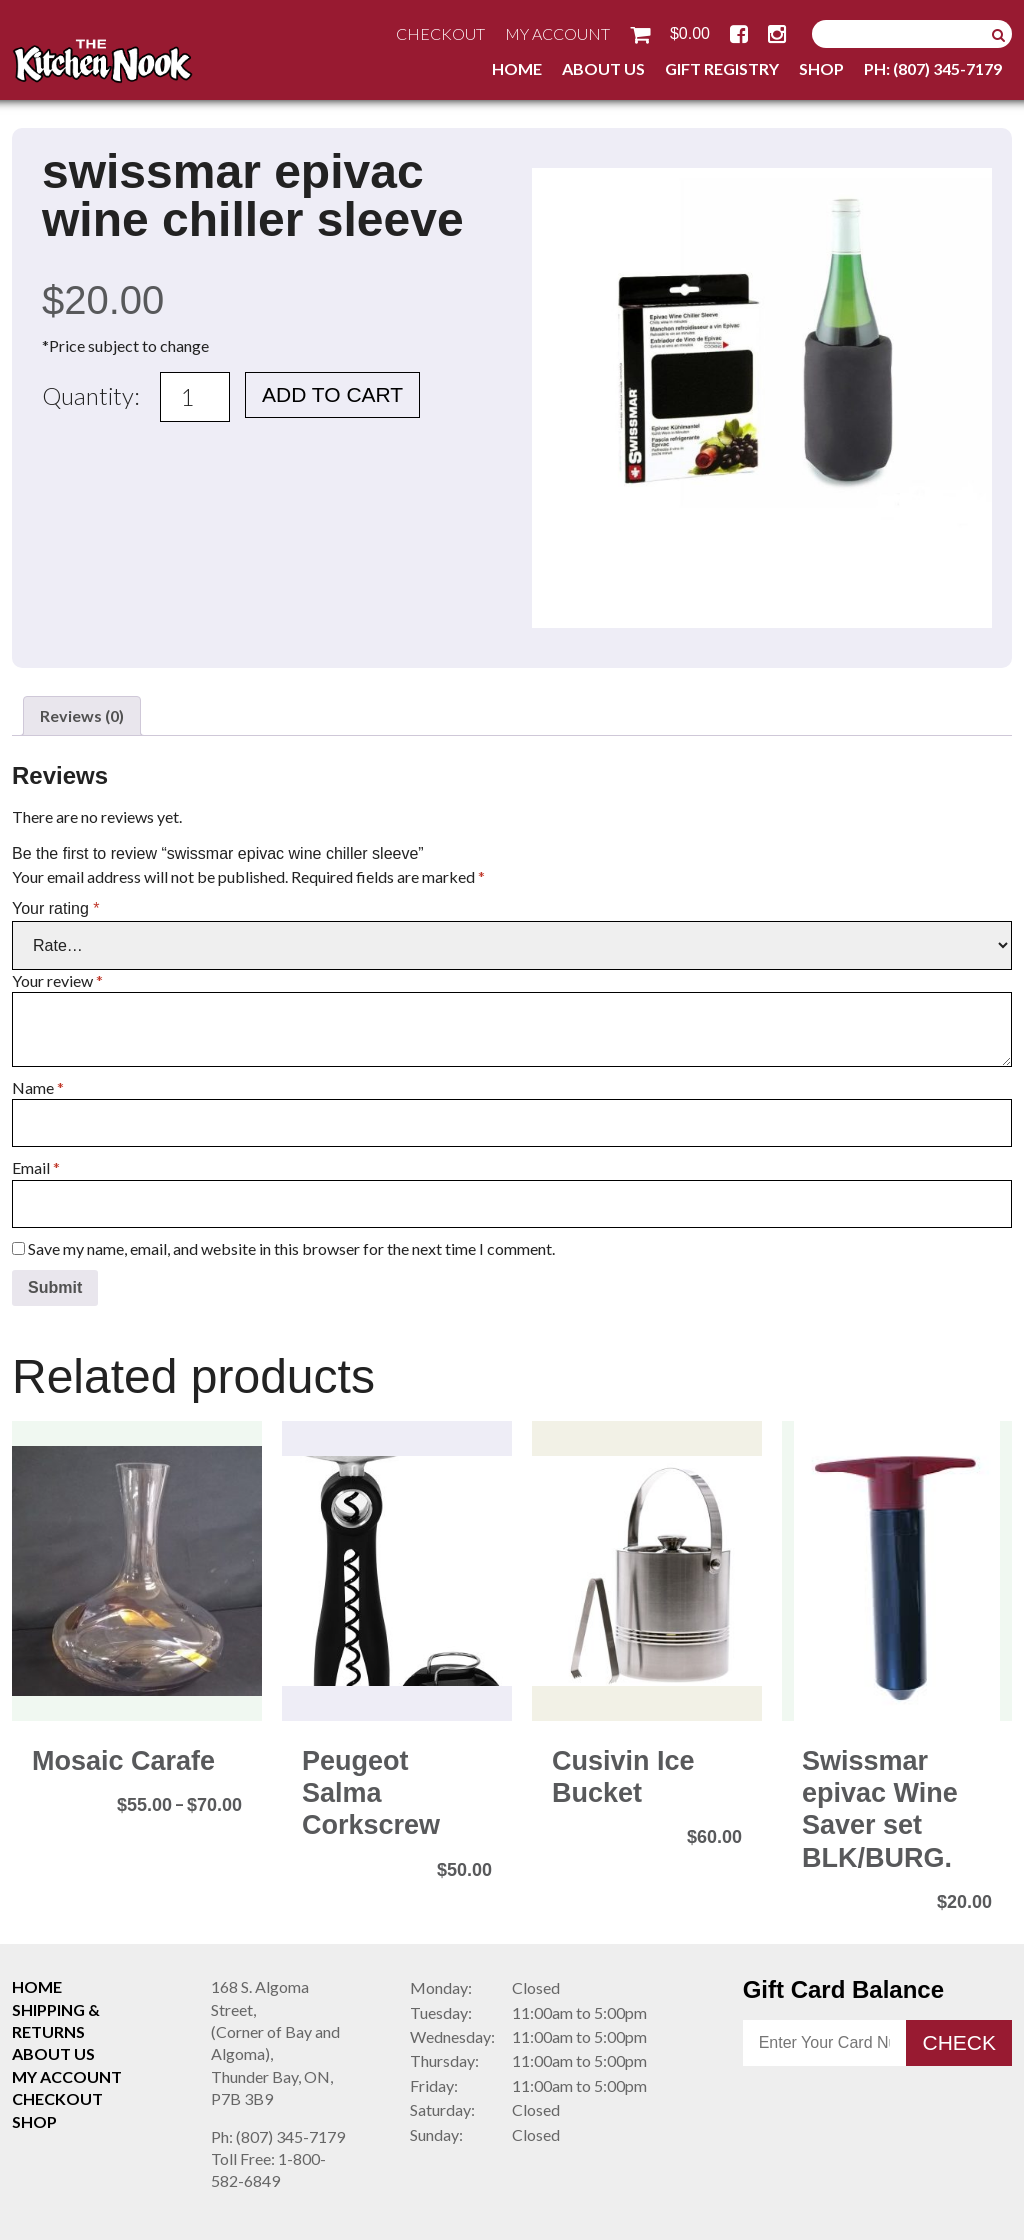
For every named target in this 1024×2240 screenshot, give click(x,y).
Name (38, 1087)
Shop (821, 68)
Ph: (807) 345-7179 (933, 68)
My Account (557, 33)
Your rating (55, 908)
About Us (603, 68)
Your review (57, 980)
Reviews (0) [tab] (82, 715)
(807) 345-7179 (278, 2136)
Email (36, 1167)
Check (959, 2042)
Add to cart (332, 394)
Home (517, 68)
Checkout (440, 33)
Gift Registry (722, 68)
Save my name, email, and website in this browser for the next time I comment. (291, 1248)
